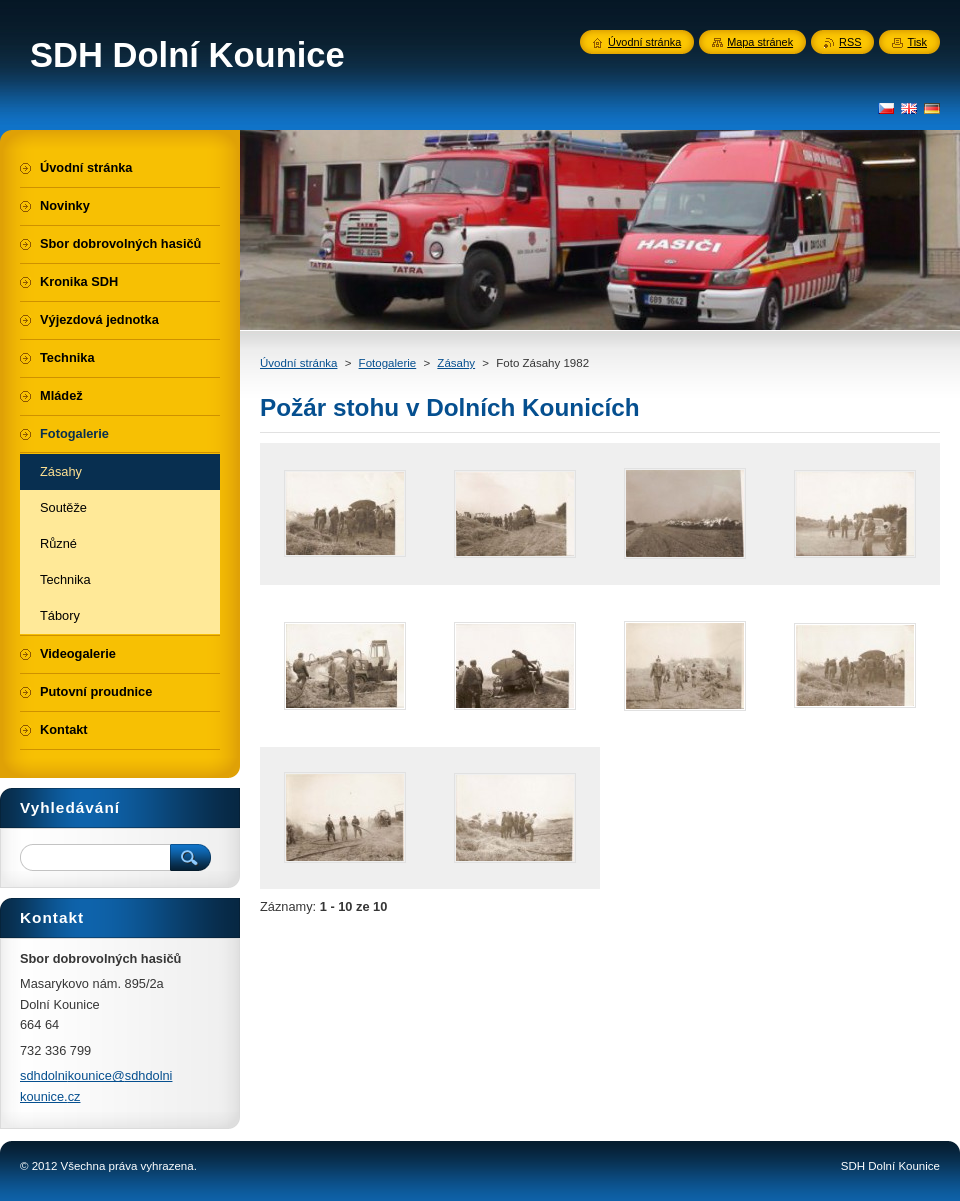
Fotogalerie (388, 363)
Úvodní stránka (298, 363)
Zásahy (456, 363)
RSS (850, 42)
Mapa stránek (760, 42)
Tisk (917, 42)
